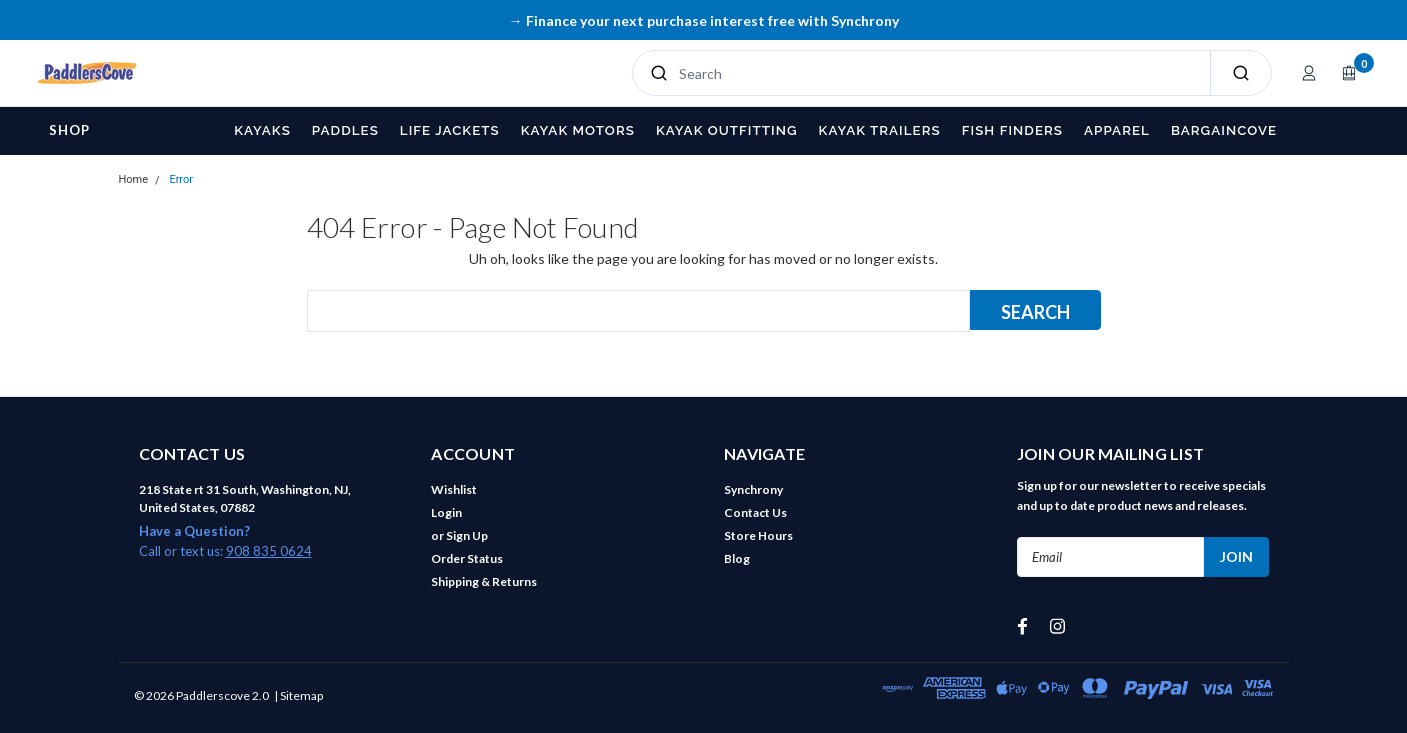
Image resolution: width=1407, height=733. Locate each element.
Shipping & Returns (484, 581)
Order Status (467, 558)
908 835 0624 (269, 551)
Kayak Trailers (880, 130)
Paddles (345, 130)
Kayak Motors (578, 130)
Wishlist (454, 489)
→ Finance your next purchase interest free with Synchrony (704, 20)
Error (181, 179)
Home (134, 179)
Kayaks (262, 130)
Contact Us (755, 512)
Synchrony (753, 489)
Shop (69, 130)
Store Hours (758, 535)
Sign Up (467, 535)
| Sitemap (298, 695)
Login (446, 512)
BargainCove (1224, 130)
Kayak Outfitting (727, 130)
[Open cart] (1349, 73)
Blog (737, 558)
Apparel (1117, 130)
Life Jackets (450, 130)
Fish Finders (1012, 130)
